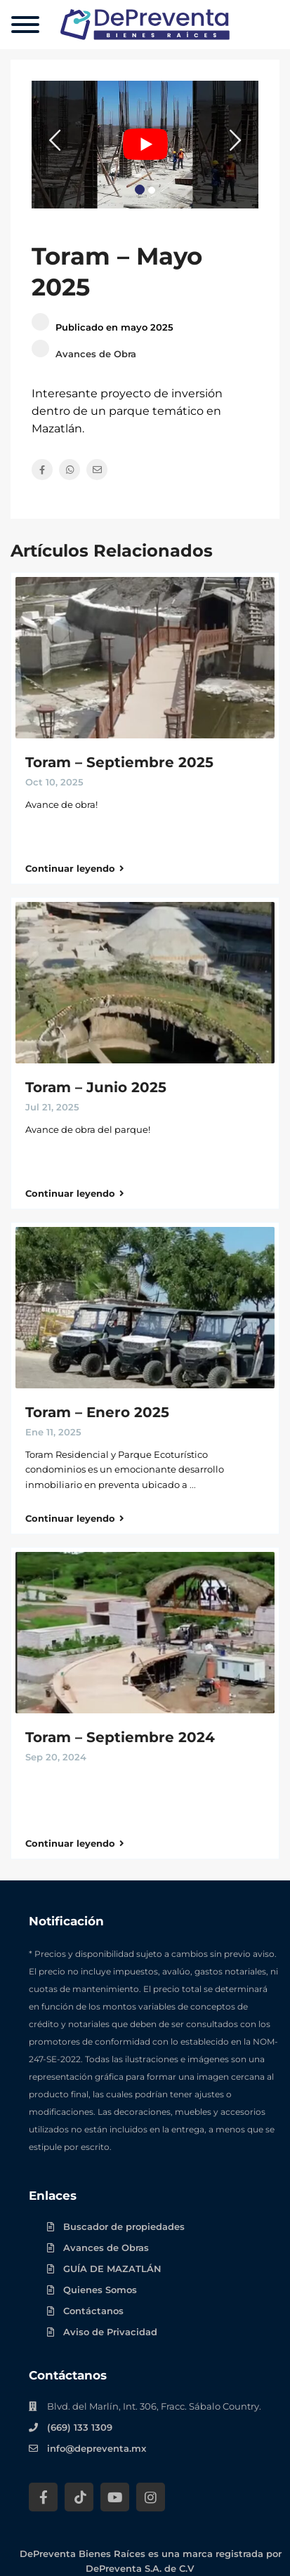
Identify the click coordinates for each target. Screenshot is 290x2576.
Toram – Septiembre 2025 (119, 762)
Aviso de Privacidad (110, 2331)
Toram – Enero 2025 (97, 1412)
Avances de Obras (106, 2247)
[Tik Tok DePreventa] (79, 2497)
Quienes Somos (100, 2289)
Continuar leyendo (74, 868)
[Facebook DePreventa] (43, 2497)
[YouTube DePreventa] (114, 2497)
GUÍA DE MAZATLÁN (112, 2268)
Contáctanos (93, 2310)
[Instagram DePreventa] (150, 2497)
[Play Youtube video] (145, 144)
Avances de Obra (95, 353)
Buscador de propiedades (124, 2226)
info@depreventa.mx (96, 2448)
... (193, 1484)
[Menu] (25, 24)
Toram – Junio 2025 (95, 1087)
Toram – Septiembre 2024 (120, 1737)
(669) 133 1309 (79, 2427)
